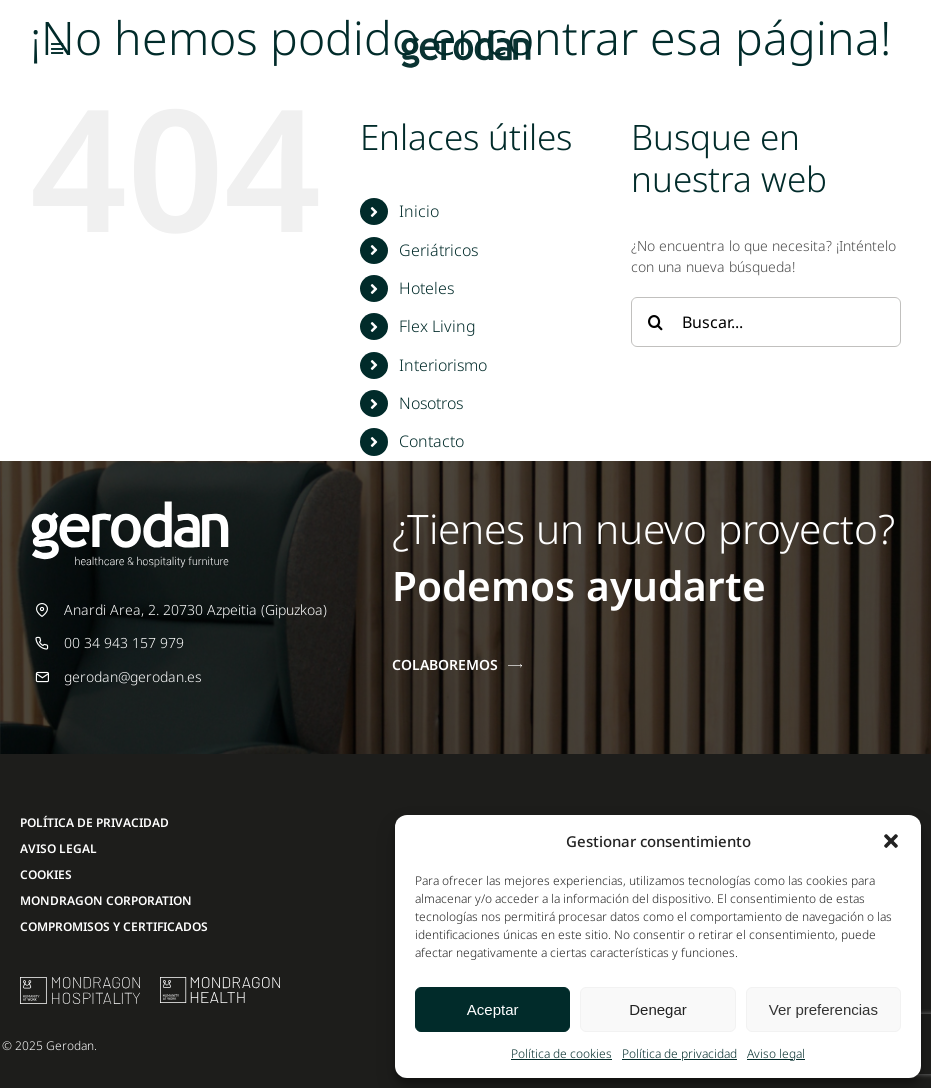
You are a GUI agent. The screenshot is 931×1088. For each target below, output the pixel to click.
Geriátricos (438, 250)
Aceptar (493, 1009)
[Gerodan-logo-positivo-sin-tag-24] (466, 36)
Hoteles (426, 288)
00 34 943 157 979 (124, 642)
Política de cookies (561, 1053)
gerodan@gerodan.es (133, 676)
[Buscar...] (766, 322)
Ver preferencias (823, 1009)
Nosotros (431, 403)
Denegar (658, 1009)
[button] (891, 841)
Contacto (431, 441)
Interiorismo (443, 365)
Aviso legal (776, 1053)
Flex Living (437, 326)
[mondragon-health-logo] (220, 983)
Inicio (419, 211)
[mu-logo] (80, 983)
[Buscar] (656, 322)
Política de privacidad (679, 1053)
